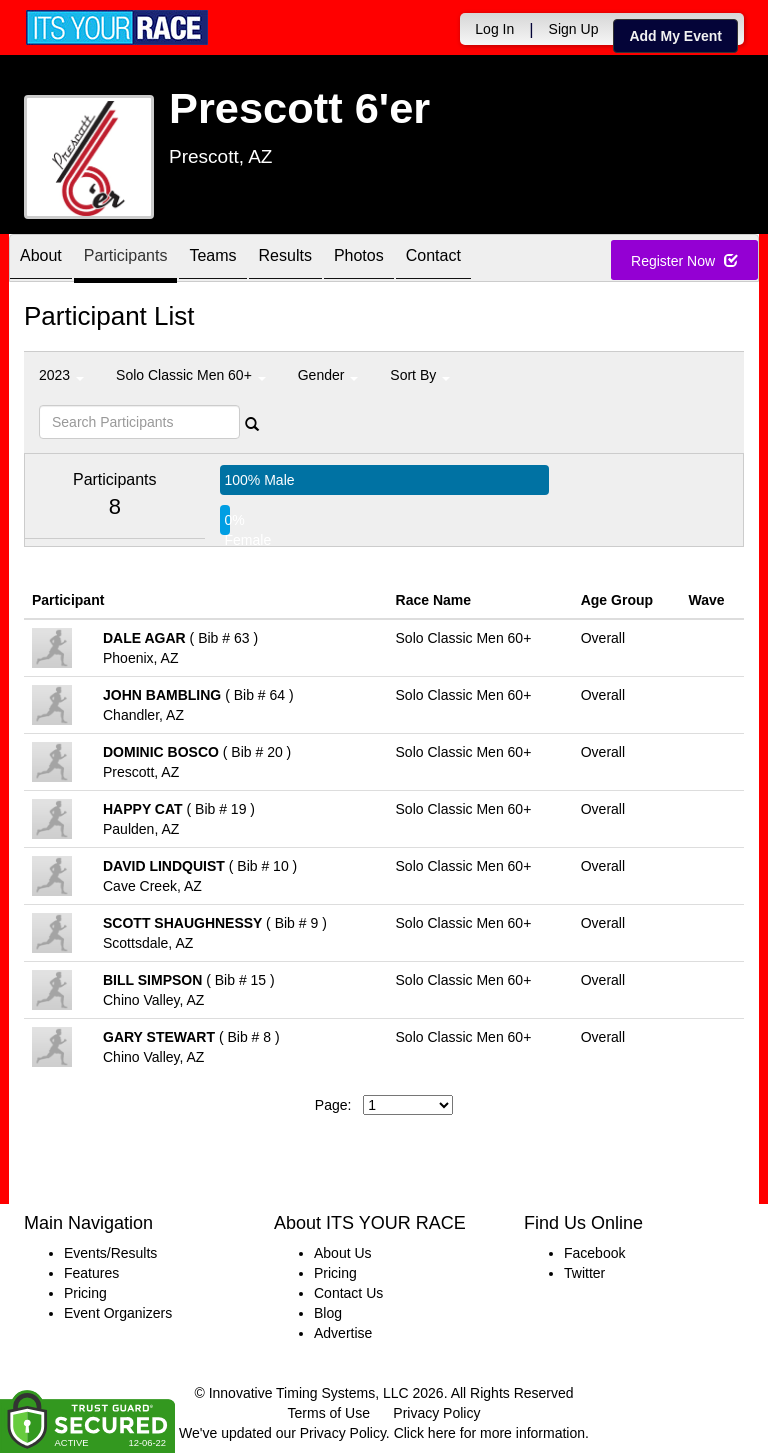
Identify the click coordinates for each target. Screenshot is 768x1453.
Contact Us (348, 1293)
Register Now (684, 261)
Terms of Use (329, 1413)
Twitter (584, 1273)
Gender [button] (328, 375)
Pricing (85, 1293)
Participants (126, 259)
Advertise (343, 1333)
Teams (212, 259)
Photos (359, 259)
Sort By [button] (420, 375)
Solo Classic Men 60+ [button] (191, 375)
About (41, 259)
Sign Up (574, 29)
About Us (343, 1253)
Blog (328, 1313)
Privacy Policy (436, 1413)
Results (285, 259)
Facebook (594, 1253)
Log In (494, 29)
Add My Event (675, 36)
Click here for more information (489, 1433)
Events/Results (110, 1253)
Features (91, 1273)
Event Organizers (118, 1313)
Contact (433, 259)
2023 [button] (61, 375)
